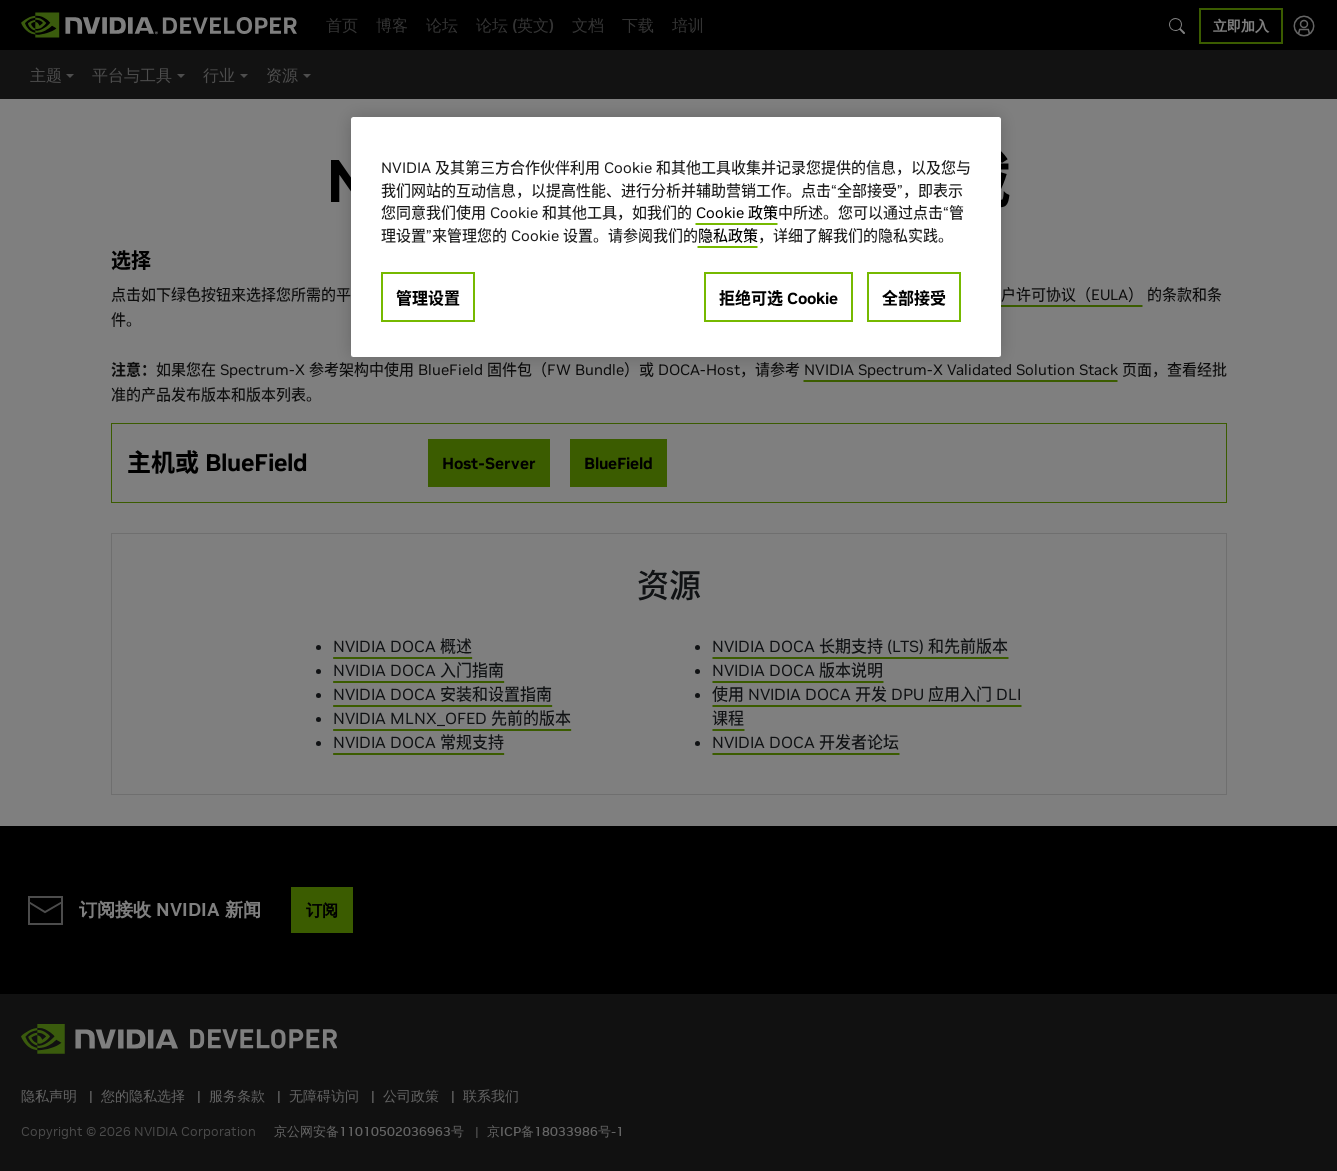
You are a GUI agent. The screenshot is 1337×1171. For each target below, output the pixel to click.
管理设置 (428, 298)
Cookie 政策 (737, 212)
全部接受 (914, 298)
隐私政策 (728, 235)
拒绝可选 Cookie (778, 298)
